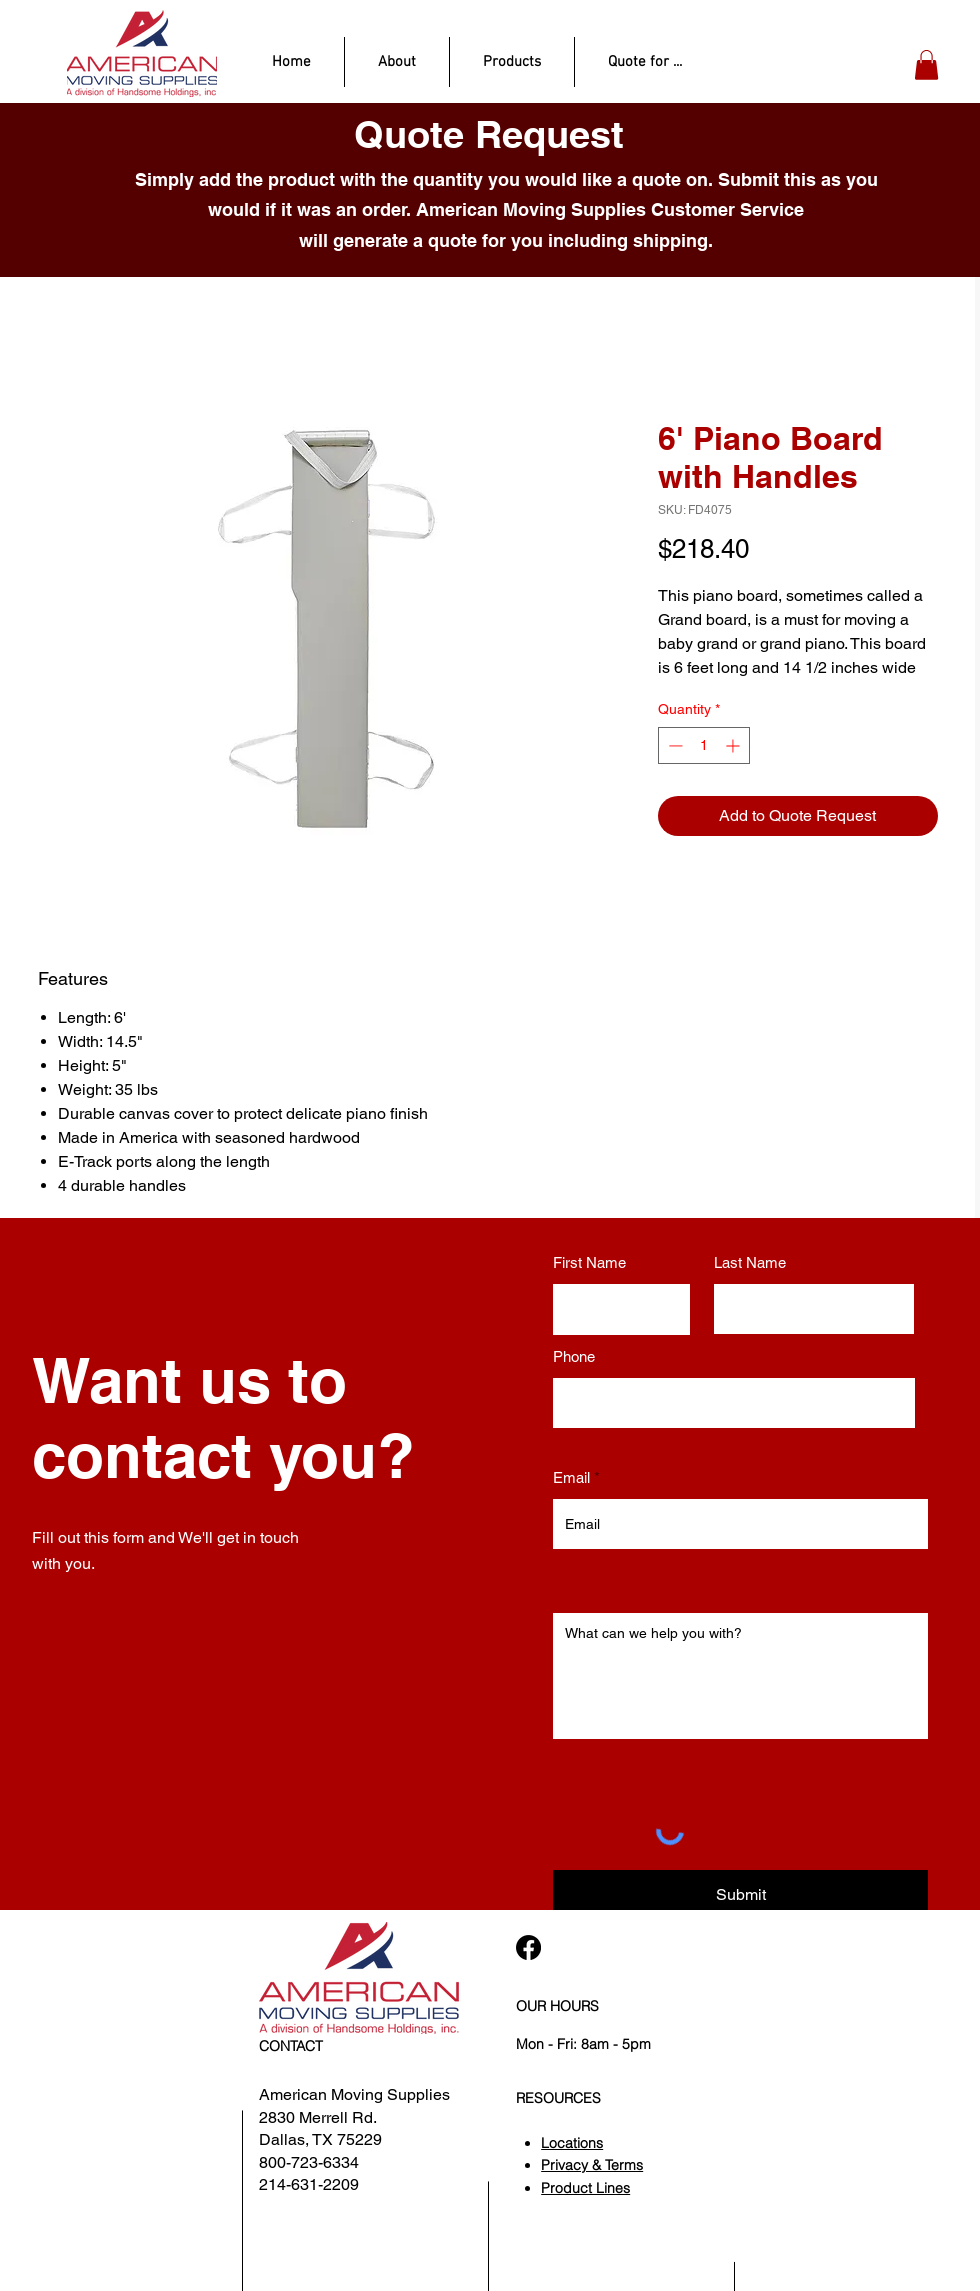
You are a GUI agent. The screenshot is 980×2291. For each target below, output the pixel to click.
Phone (574, 1356)
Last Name (750, 1262)
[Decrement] (673, 745)
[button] (926, 65)
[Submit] (740, 1895)
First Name (589, 1262)
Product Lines (585, 2188)
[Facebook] (528, 1947)
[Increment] (734, 745)
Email (571, 1477)
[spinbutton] (704, 745)
